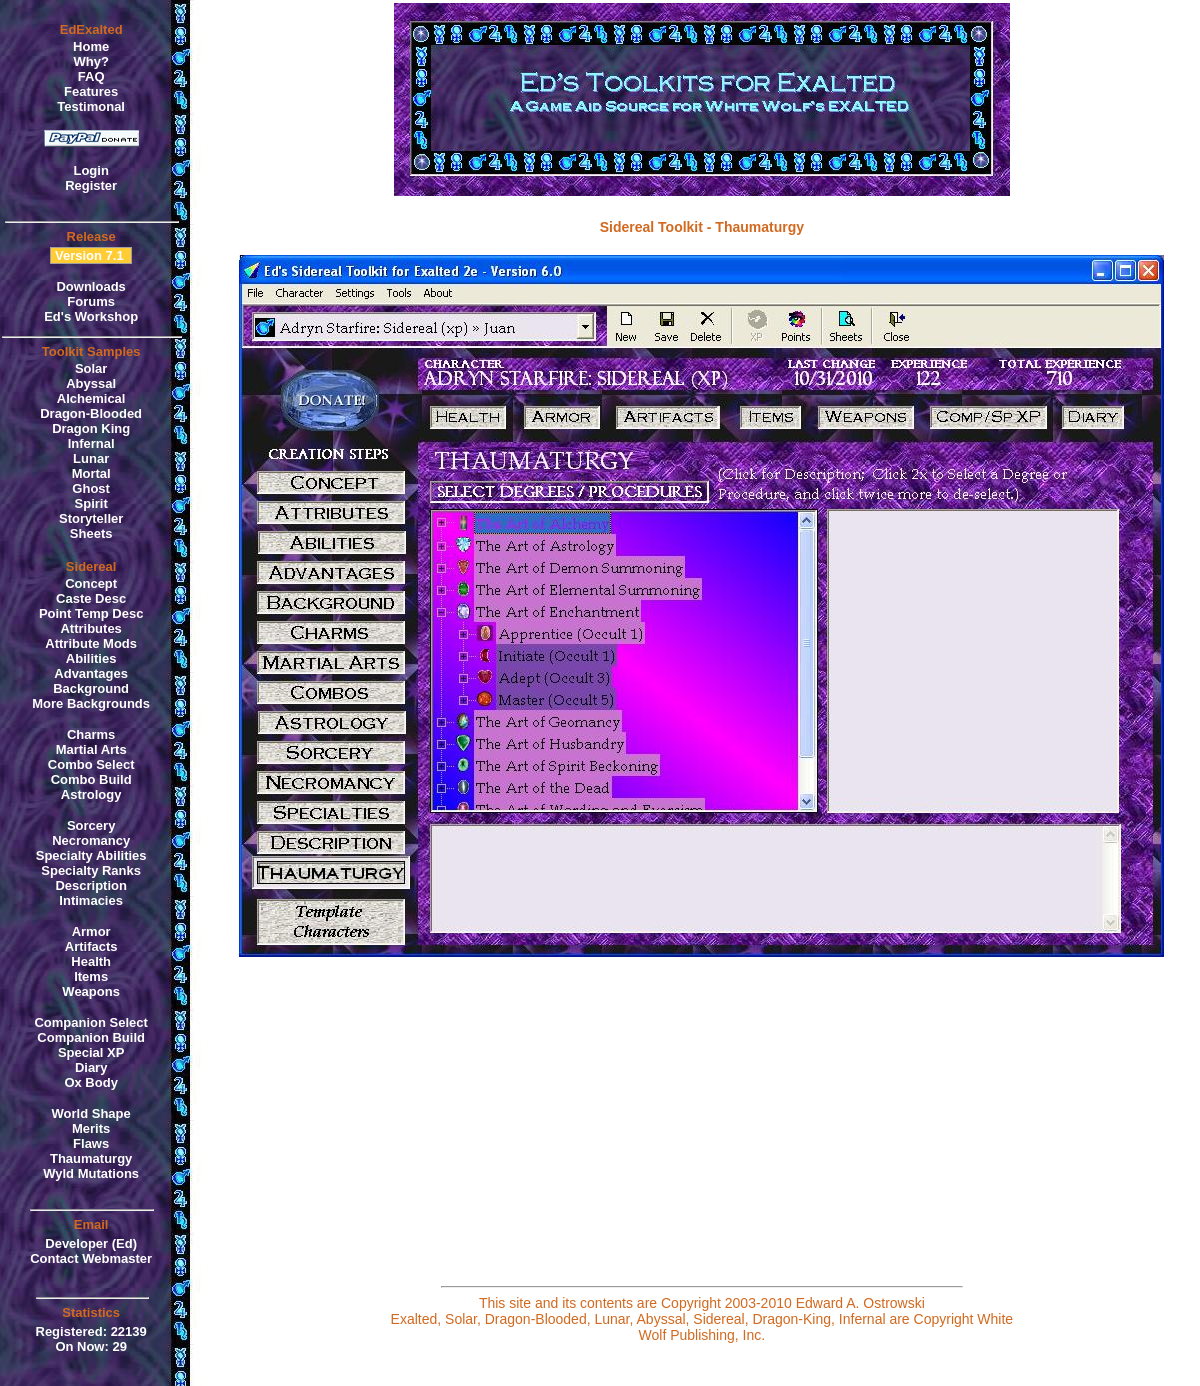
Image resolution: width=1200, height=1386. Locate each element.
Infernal (91, 443)
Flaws (91, 1143)
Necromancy (91, 840)
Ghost (91, 488)
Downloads (90, 286)
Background (91, 688)
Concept (91, 583)
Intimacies (91, 900)
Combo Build (91, 779)
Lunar (91, 458)
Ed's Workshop (91, 316)
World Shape (91, 1113)
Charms (91, 734)
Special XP (91, 1052)
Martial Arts (91, 749)
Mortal (91, 473)
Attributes (90, 628)
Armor (91, 931)
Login (90, 170)
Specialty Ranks (91, 870)
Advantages (91, 673)
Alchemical (91, 398)
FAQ (91, 76)
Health (91, 961)
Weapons (91, 991)
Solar (91, 368)
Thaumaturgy (91, 1158)
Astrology (91, 794)
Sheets (91, 533)
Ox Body (90, 1082)
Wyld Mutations (91, 1173)
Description (91, 885)
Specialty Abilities (91, 855)
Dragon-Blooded (91, 413)
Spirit (91, 503)
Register (91, 185)
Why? (90, 61)
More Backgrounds (91, 703)
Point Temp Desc (91, 613)
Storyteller (91, 518)
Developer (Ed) (91, 1243)
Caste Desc (91, 598)
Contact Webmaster (91, 1258)
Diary (91, 1067)
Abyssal (91, 383)
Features (91, 91)
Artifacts (91, 946)
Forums (91, 301)
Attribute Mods (91, 643)
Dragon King (91, 428)
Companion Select (90, 1022)
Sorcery (91, 825)
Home (91, 46)
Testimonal (91, 106)
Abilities (91, 658)
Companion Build (91, 1037)
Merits (91, 1128)
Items (91, 976)
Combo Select (91, 764)
